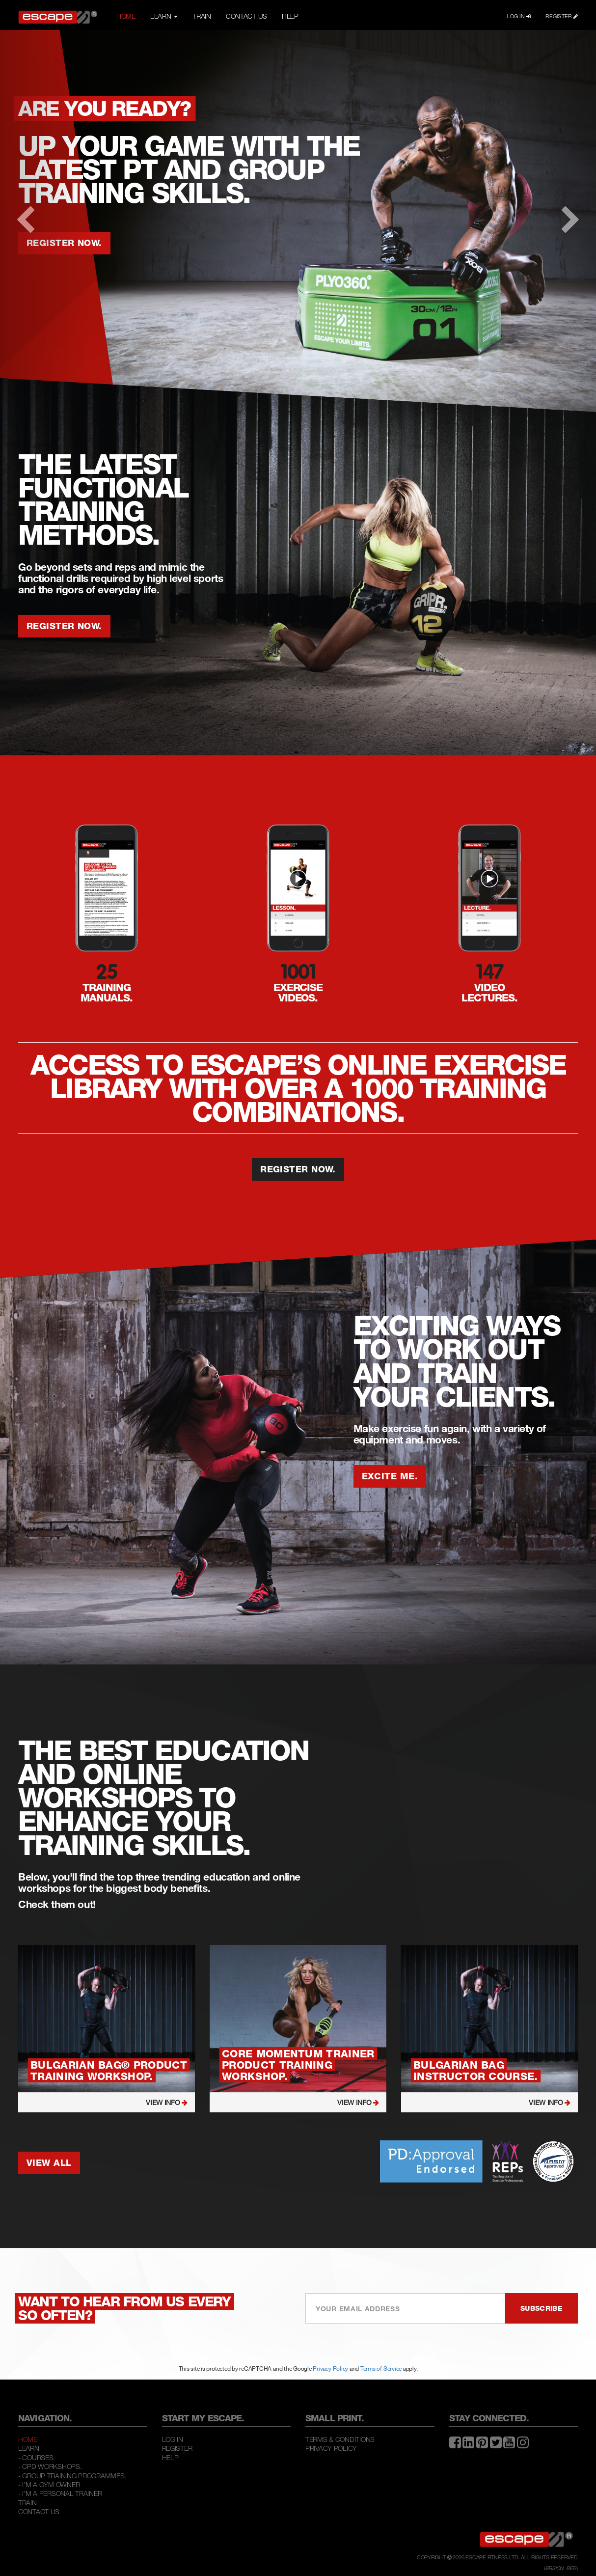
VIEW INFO (167, 2102)
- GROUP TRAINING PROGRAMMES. (72, 2475)
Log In (172, 2439)
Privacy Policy (330, 2368)
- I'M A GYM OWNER (49, 2484)
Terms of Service (381, 2368)
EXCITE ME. (390, 1475)
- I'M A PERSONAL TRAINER (60, 2493)
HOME (125, 16)
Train (27, 2502)
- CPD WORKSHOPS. (50, 2466)
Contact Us (38, 2511)
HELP (290, 16)
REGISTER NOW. (64, 625)
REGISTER (561, 16)
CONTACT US (246, 16)
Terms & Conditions (340, 2439)
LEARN (164, 16)
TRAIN (201, 16)
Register (177, 2448)
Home (27, 2439)
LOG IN (519, 16)
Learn (28, 2448)
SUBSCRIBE (541, 2308)
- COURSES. (36, 2457)
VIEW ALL (49, 2162)
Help (170, 2457)
